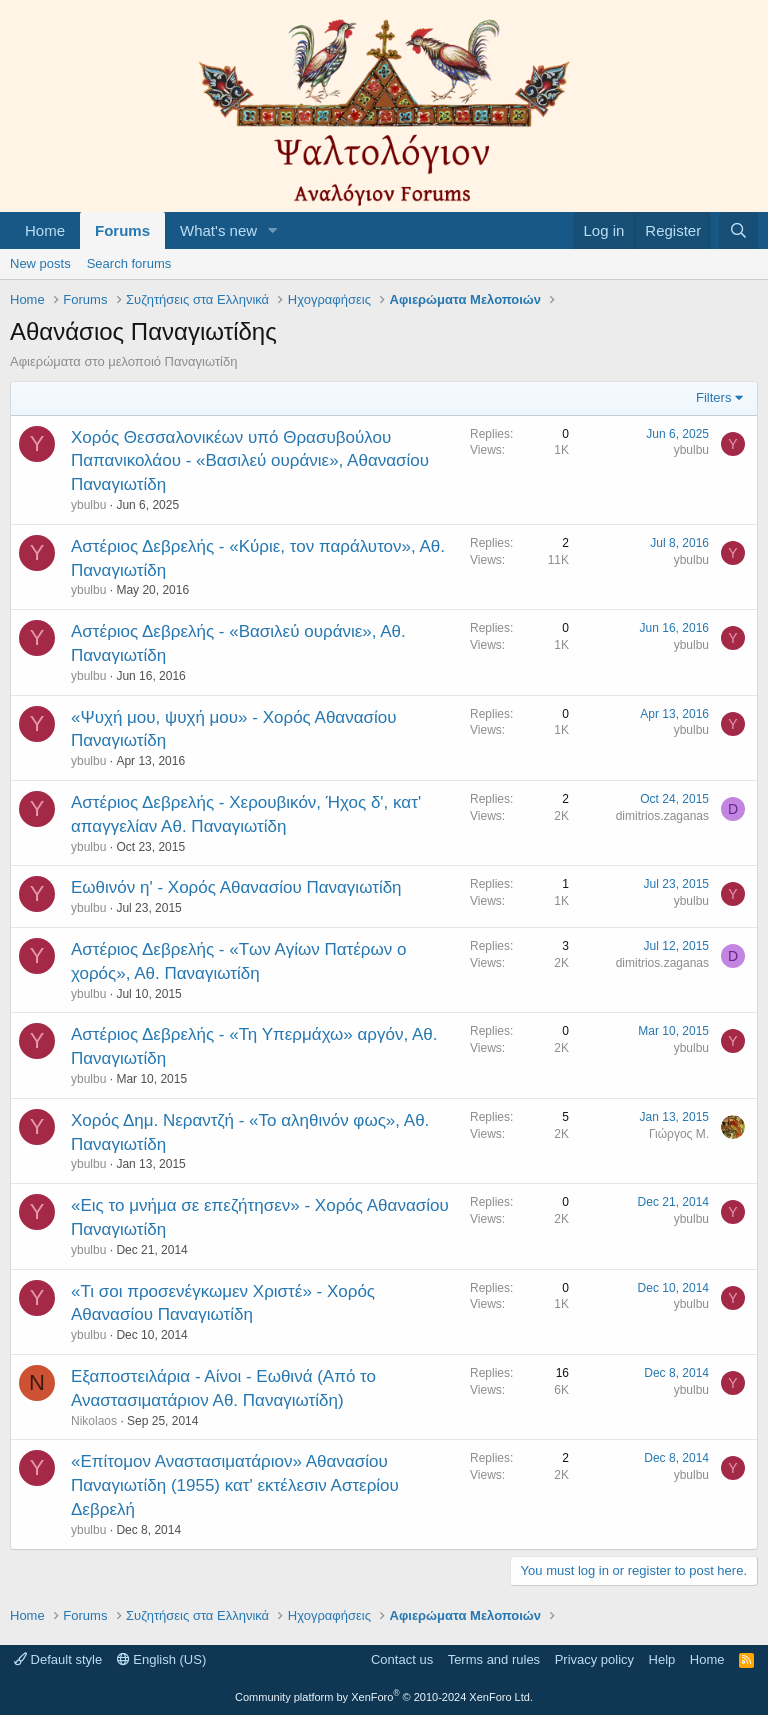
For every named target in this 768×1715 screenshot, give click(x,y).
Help (662, 1659)
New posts (40, 263)
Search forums (129, 263)
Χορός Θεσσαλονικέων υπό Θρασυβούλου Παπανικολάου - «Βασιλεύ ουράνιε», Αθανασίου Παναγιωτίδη (250, 461)
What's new (218, 230)
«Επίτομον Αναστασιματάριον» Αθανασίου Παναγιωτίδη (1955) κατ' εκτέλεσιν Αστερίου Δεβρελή (235, 1485)
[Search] (738, 230)
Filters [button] (713, 397)
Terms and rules (494, 1659)
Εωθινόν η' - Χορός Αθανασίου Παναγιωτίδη (236, 887)
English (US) (162, 1659)
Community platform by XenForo (384, 1697)
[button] (273, 230)
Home (45, 230)
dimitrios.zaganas (662, 816)
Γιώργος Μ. (679, 1134)
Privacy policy (594, 1659)
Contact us (402, 1659)
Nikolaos (94, 1421)
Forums (122, 230)
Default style (58, 1659)
